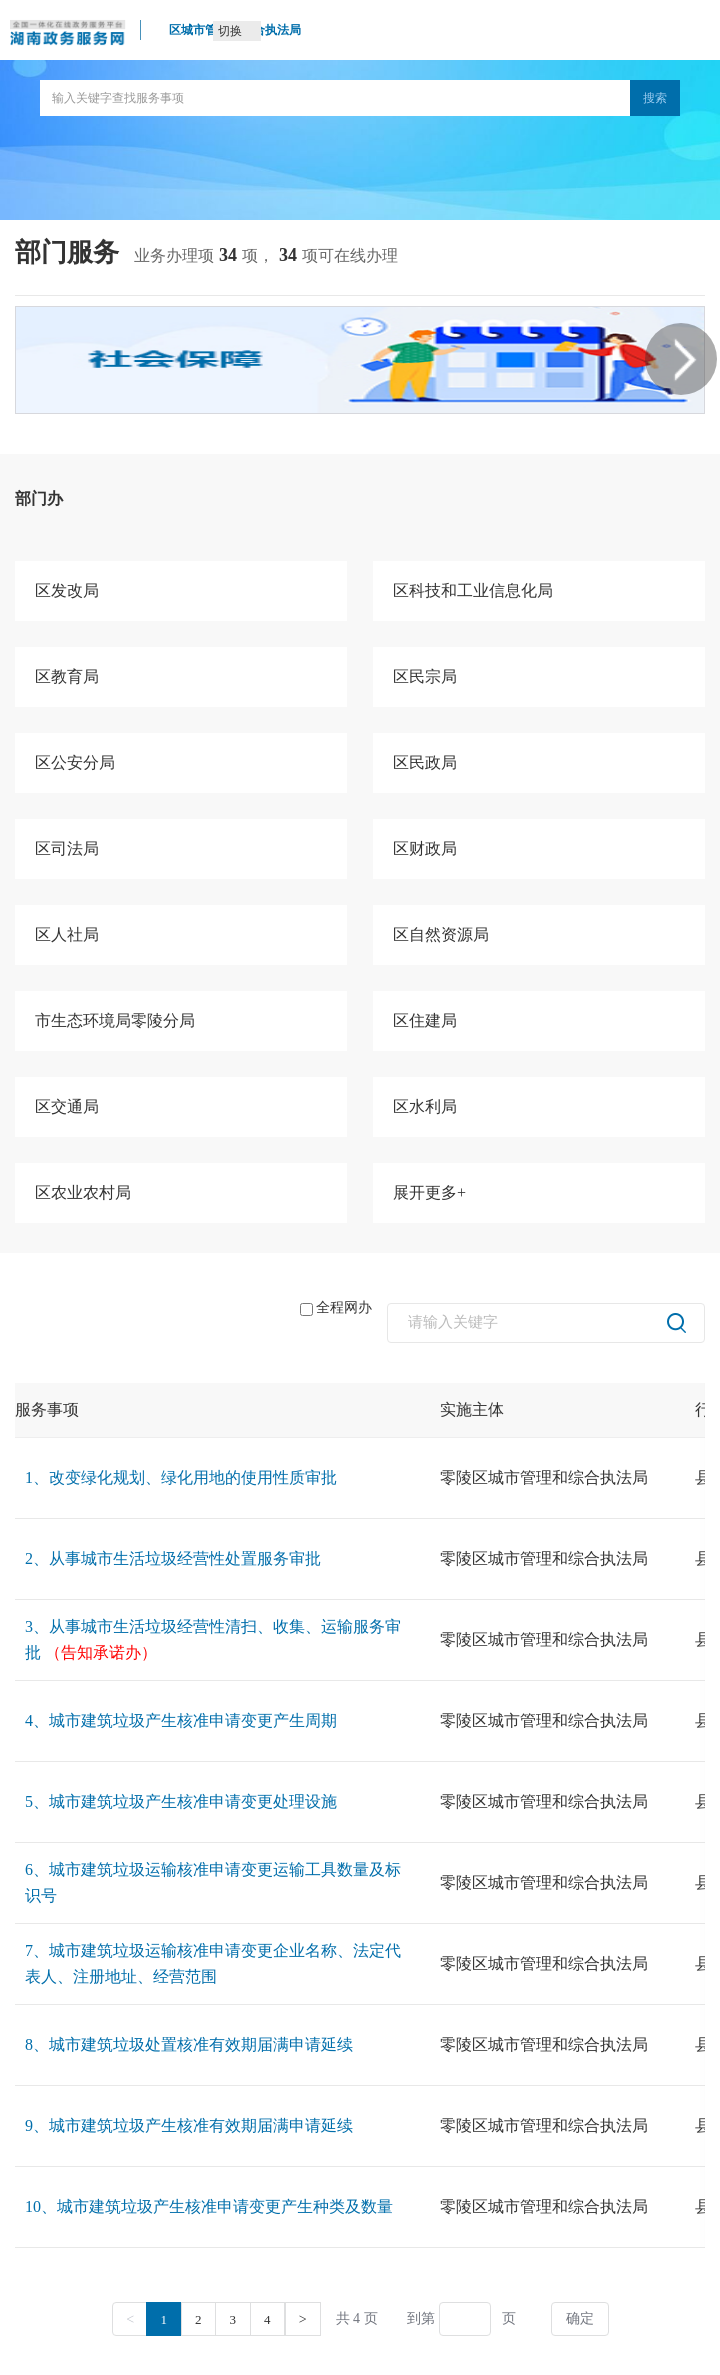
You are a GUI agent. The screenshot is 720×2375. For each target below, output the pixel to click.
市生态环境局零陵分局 (115, 1020)
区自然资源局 (441, 934)
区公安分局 (75, 762)
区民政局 (425, 762)
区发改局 (67, 590)
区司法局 (67, 848)
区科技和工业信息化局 (473, 590)
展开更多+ (429, 1192)
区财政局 (425, 848)
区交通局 (67, 1106)
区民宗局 (425, 676)
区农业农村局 (83, 1192)
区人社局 (67, 934)
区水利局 (425, 1106)
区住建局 (425, 1020)
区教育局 (67, 676)
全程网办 (336, 1308)
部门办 (39, 498)
